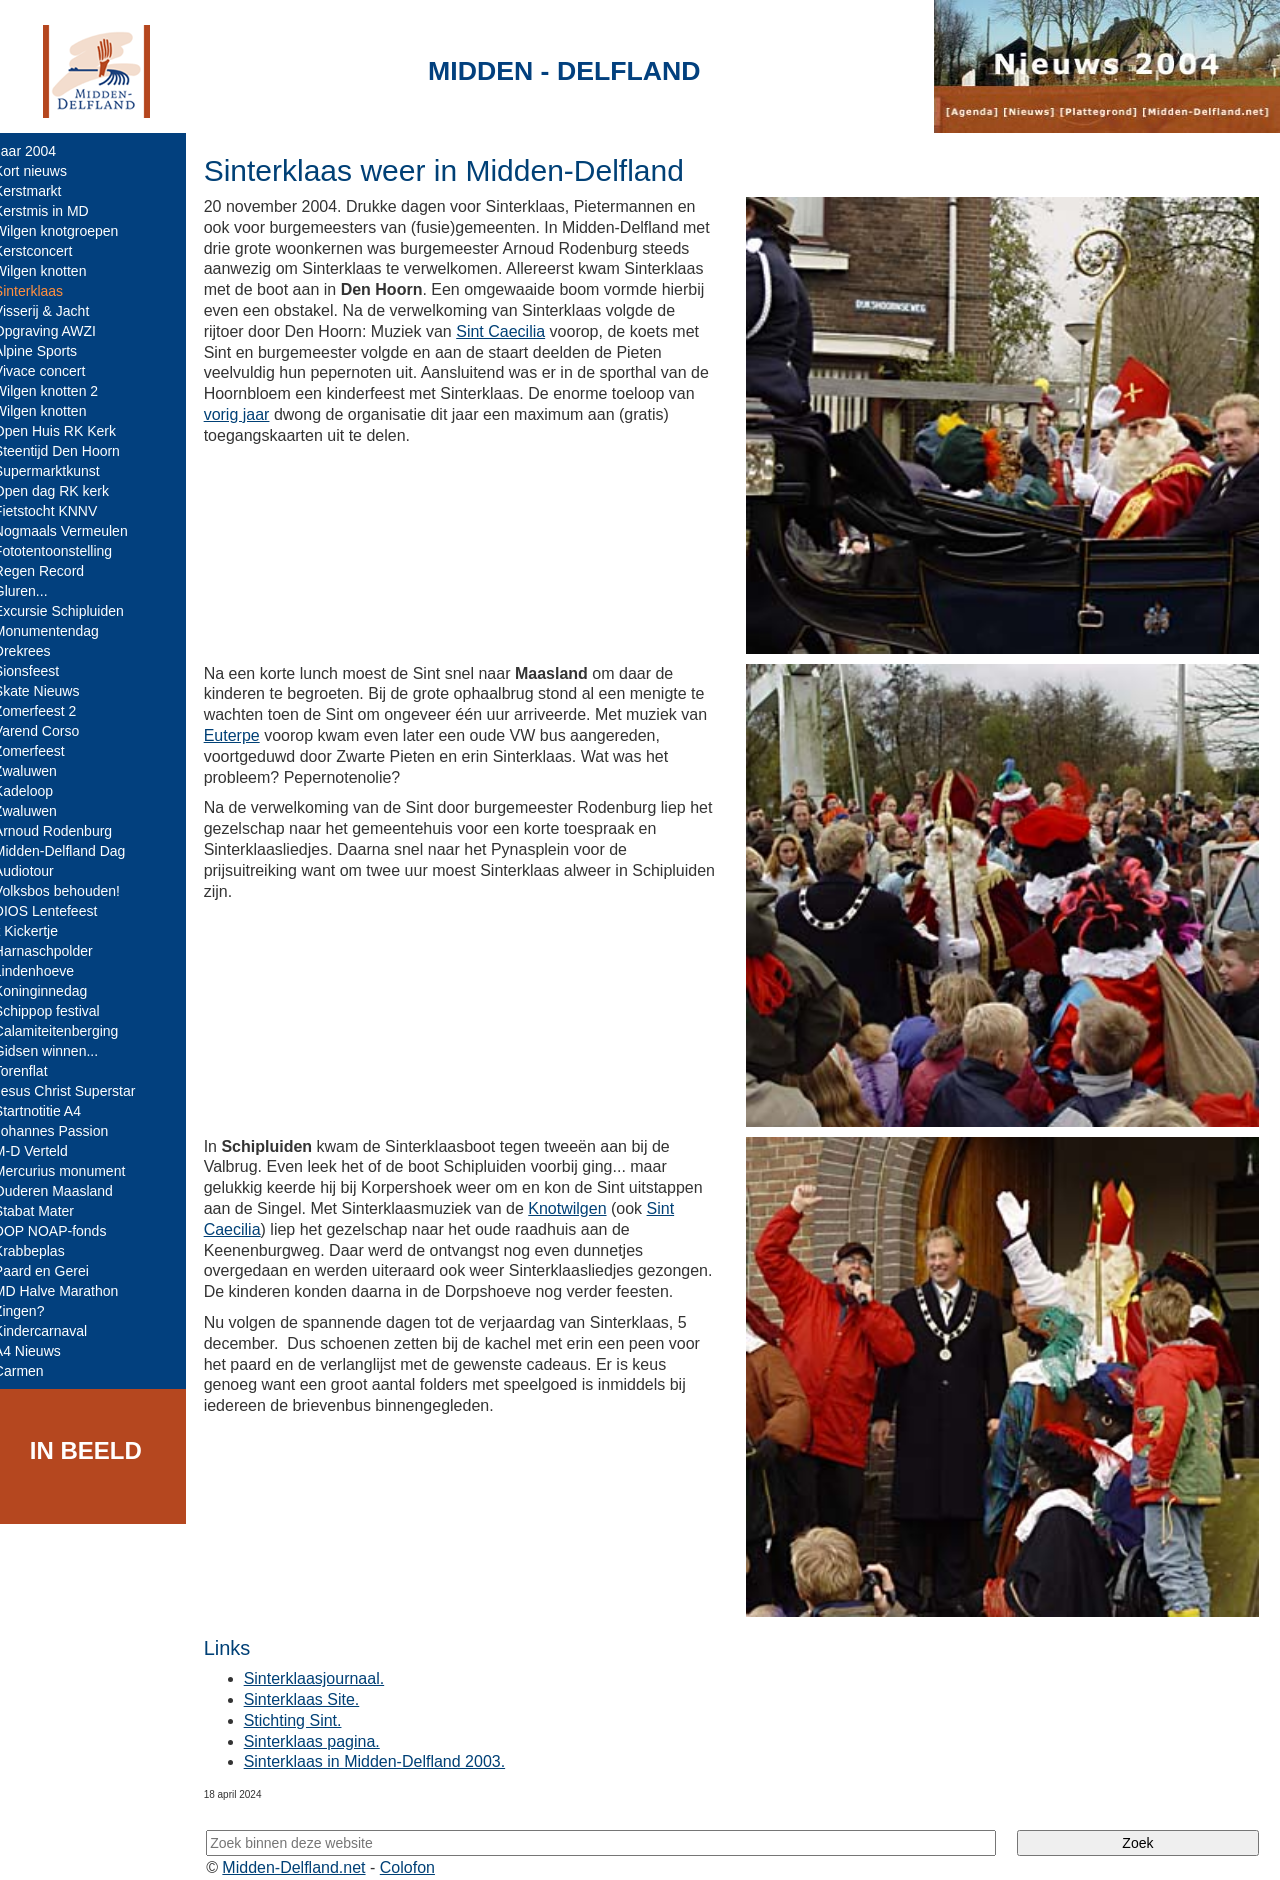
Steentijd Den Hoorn (71, 451)
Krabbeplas (43, 1251)
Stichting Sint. (307, 1700)
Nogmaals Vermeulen (75, 531)
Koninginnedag (54, 991)
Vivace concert (54, 371)
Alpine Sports (49, 351)
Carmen (33, 1371)
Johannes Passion (65, 1131)
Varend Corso (50, 731)
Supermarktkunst (61, 471)
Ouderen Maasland (67, 1191)
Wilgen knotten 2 (60, 391)
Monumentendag (60, 631)
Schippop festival (61, 1011)
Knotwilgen (581, 1195)
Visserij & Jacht (55, 311)
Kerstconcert (47, 251)
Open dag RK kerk (65, 491)
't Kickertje (40, 931)
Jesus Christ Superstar (79, 1091)
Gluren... (35, 591)
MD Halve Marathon (70, 1291)
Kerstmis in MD (55, 211)
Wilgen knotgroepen (70, 231)
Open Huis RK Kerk (69, 431)
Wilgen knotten (54, 271)
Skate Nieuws (51, 691)
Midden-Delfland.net (308, 1848)
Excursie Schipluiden (73, 611)
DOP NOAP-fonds (64, 1231)
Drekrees (36, 651)
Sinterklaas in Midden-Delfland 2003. (388, 1742)
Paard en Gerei (55, 1271)
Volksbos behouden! (71, 891)
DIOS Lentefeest (60, 911)
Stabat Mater (48, 1211)
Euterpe (246, 729)
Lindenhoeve (48, 971)
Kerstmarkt (42, 191)
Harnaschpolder (57, 951)
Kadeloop (37, 791)
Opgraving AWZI (59, 331)
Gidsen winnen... (60, 1051)
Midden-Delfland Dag (74, 851)
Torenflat (35, 1071)
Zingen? (33, 1311)
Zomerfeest (43, 751)
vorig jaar (338, 414)
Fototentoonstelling (67, 551)
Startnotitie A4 (51, 1111)
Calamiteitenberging (70, 1031)
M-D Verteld (45, 1151)
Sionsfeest (40, 671)
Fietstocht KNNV (59, 511)
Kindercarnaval (54, 1331)
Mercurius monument (74, 1171)
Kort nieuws (44, 171)
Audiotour (38, 871)
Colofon (422, 1848)
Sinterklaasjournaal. (328, 1659)
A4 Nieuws (41, 1351)
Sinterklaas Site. (316, 1680)
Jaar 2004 (39, 151)
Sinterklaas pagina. (326, 1721)
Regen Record (53, 571)
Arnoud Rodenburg (67, 831)
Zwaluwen (39, 771)
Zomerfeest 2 (49, 711)
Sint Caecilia (588, 331)
